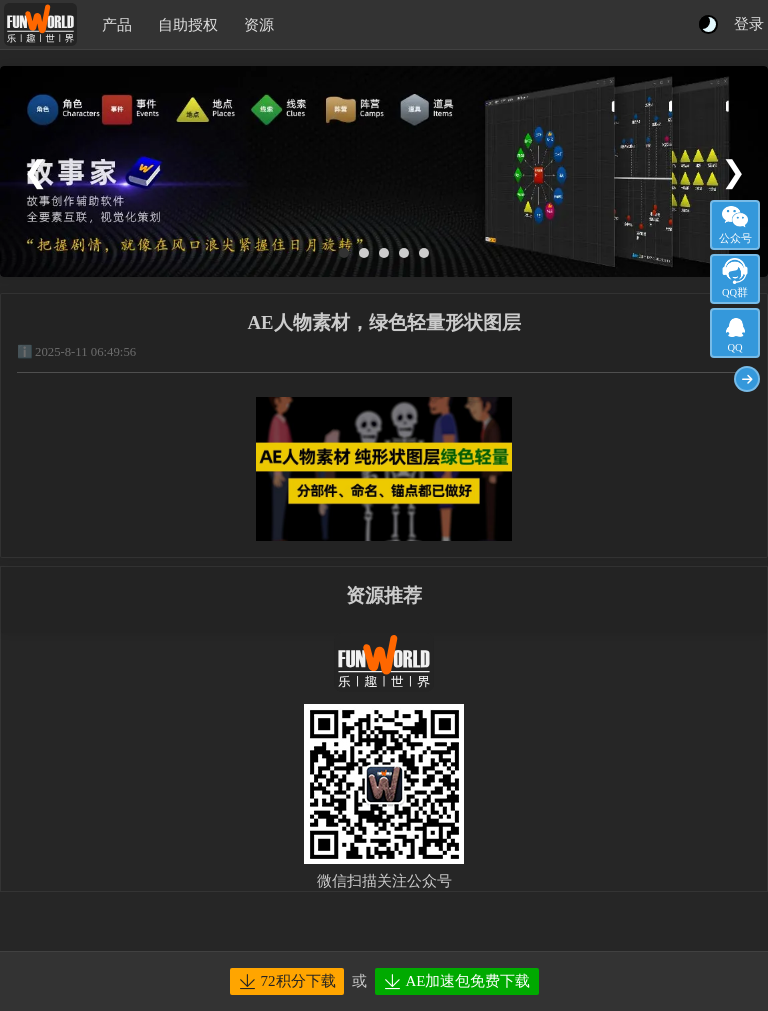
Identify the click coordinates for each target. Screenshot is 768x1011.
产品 (117, 25)
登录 (749, 24)
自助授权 (188, 25)
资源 (259, 25)
